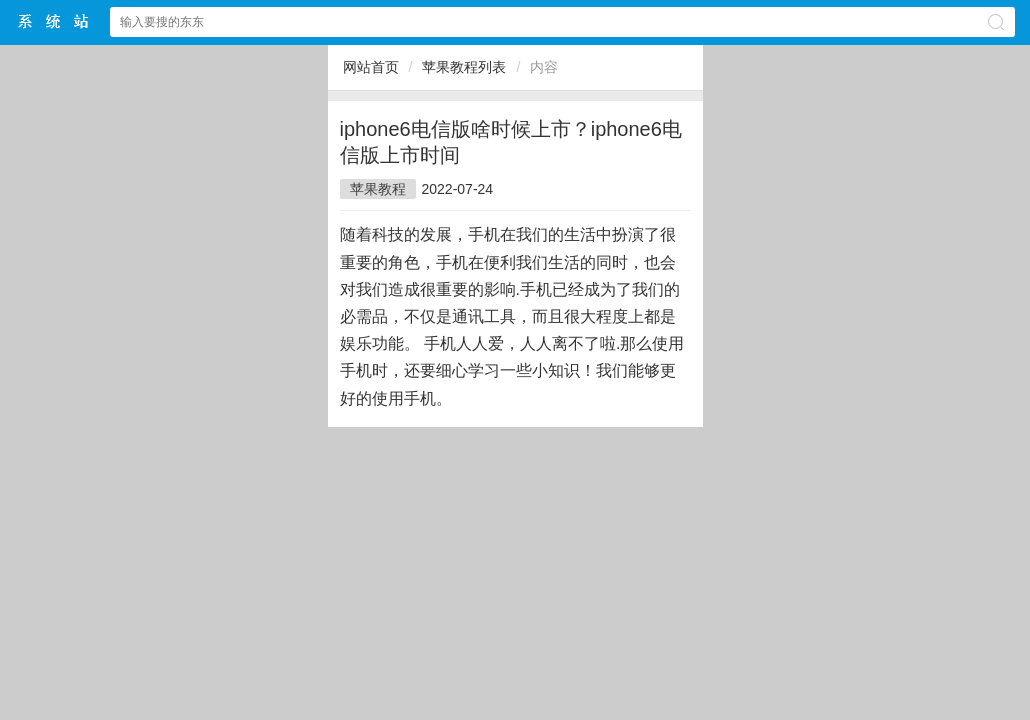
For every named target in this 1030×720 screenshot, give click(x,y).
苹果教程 (378, 189)
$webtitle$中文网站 (54, 21)
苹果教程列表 (464, 67)
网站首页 (371, 67)
